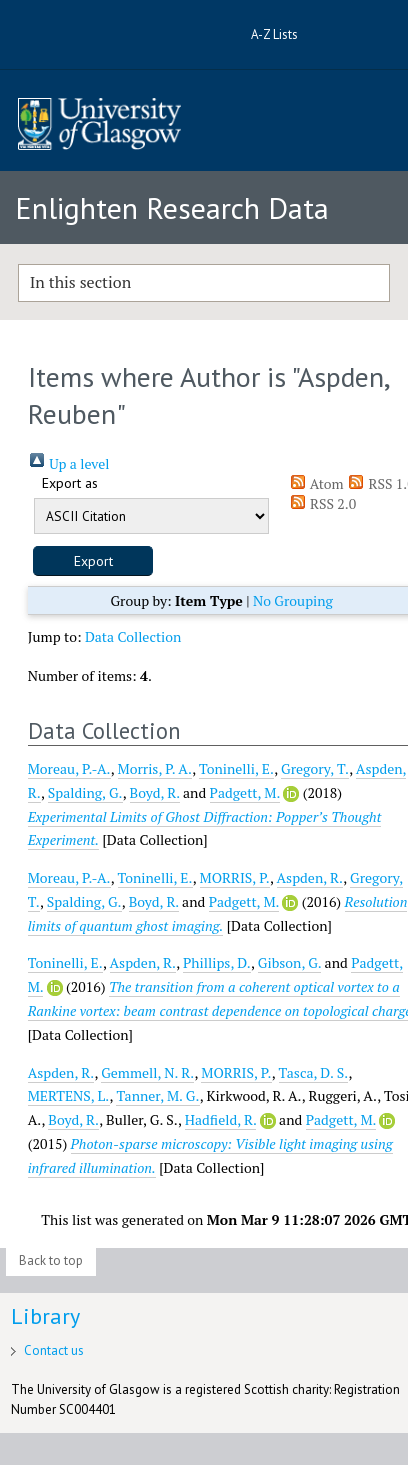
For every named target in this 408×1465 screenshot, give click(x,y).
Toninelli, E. (236, 768)
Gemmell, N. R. (147, 1072)
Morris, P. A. (155, 768)
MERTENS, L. (69, 1095)
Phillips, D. (217, 962)
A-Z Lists (274, 34)
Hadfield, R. (221, 1119)
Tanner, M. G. (157, 1095)
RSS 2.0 (323, 503)
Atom (316, 483)
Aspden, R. (310, 877)
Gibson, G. (289, 962)
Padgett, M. (245, 792)
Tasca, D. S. (314, 1072)
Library (45, 1316)
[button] (93, 561)
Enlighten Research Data (172, 207)
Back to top (51, 1260)
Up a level (69, 463)
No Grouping (293, 600)
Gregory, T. (315, 768)
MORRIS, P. (235, 877)
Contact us (54, 1350)
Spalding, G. (85, 792)
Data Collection (133, 636)
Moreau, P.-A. (69, 768)
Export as (70, 483)
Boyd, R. (155, 792)
